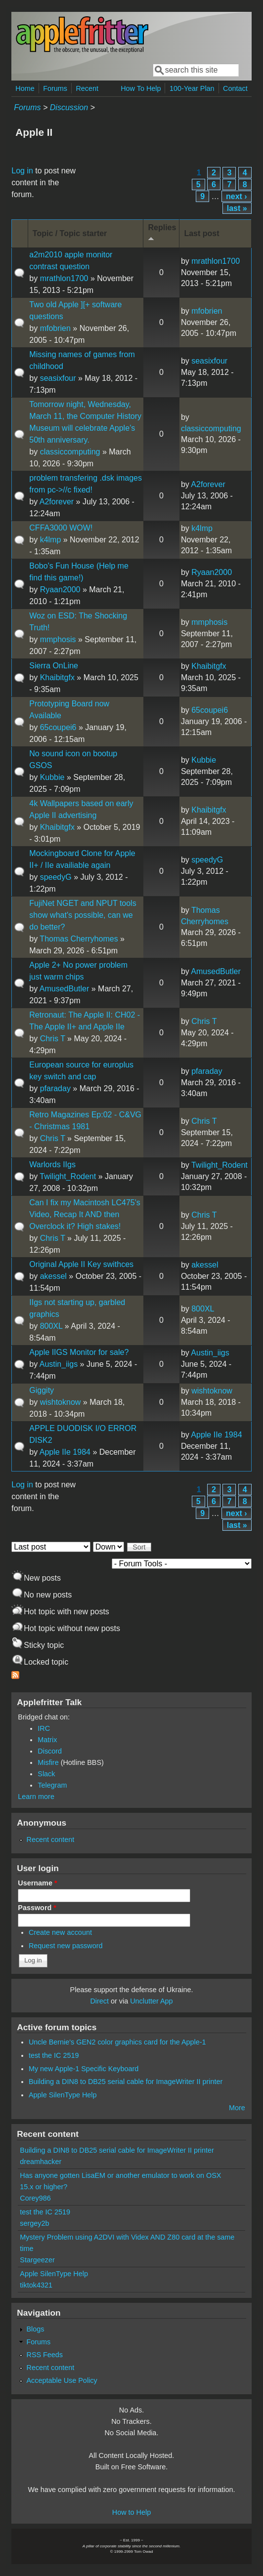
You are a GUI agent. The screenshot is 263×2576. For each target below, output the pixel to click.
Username (37, 1883)
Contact (235, 88)
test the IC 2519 (54, 2055)
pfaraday (55, 1088)
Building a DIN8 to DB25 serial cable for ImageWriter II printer (125, 2081)
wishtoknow (60, 1402)
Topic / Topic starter (70, 233)
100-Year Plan (192, 88)
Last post (201, 233)
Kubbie (52, 777)
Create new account (60, 1932)
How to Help (131, 2512)
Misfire (48, 1762)
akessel (53, 1276)
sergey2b (34, 2223)
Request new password (66, 1946)
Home (24, 88)
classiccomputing (70, 452)
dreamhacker (40, 2162)
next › (236, 196)
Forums (55, 88)
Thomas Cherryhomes (79, 939)
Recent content (50, 1839)
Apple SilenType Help (63, 2095)
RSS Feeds (44, 2355)
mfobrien (55, 328)
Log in (22, 170)
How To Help (141, 88)
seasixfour (58, 378)
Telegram (52, 1785)
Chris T (52, 1038)
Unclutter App (151, 2001)
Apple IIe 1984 (65, 1452)
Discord (50, 1751)
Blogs (35, 2329)
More (237, 2108)
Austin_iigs (59, 1364)
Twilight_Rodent (68, 1176)
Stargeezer (37, 2260)
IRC (44, 1728)
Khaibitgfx (57, 677)
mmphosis (58, 639)
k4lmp (50, 539)
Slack (46, 1774)
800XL (51, 1326)
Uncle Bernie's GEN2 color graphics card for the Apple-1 (117, 2042)
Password (37, 1908)
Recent (87, 88)
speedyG (56, 877)
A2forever (57, 501)
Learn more (36, 1796)
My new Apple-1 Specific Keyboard (83, 2069)
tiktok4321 (36, 2285)
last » (237, 208)
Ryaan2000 (60, 589)
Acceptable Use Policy (61, 2380)
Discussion (69, 107)
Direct (99, 2001)
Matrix (47, 1740)
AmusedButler (64, 988)
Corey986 (35, 2198)
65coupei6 (58, 727)
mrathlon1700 (64, 278)
